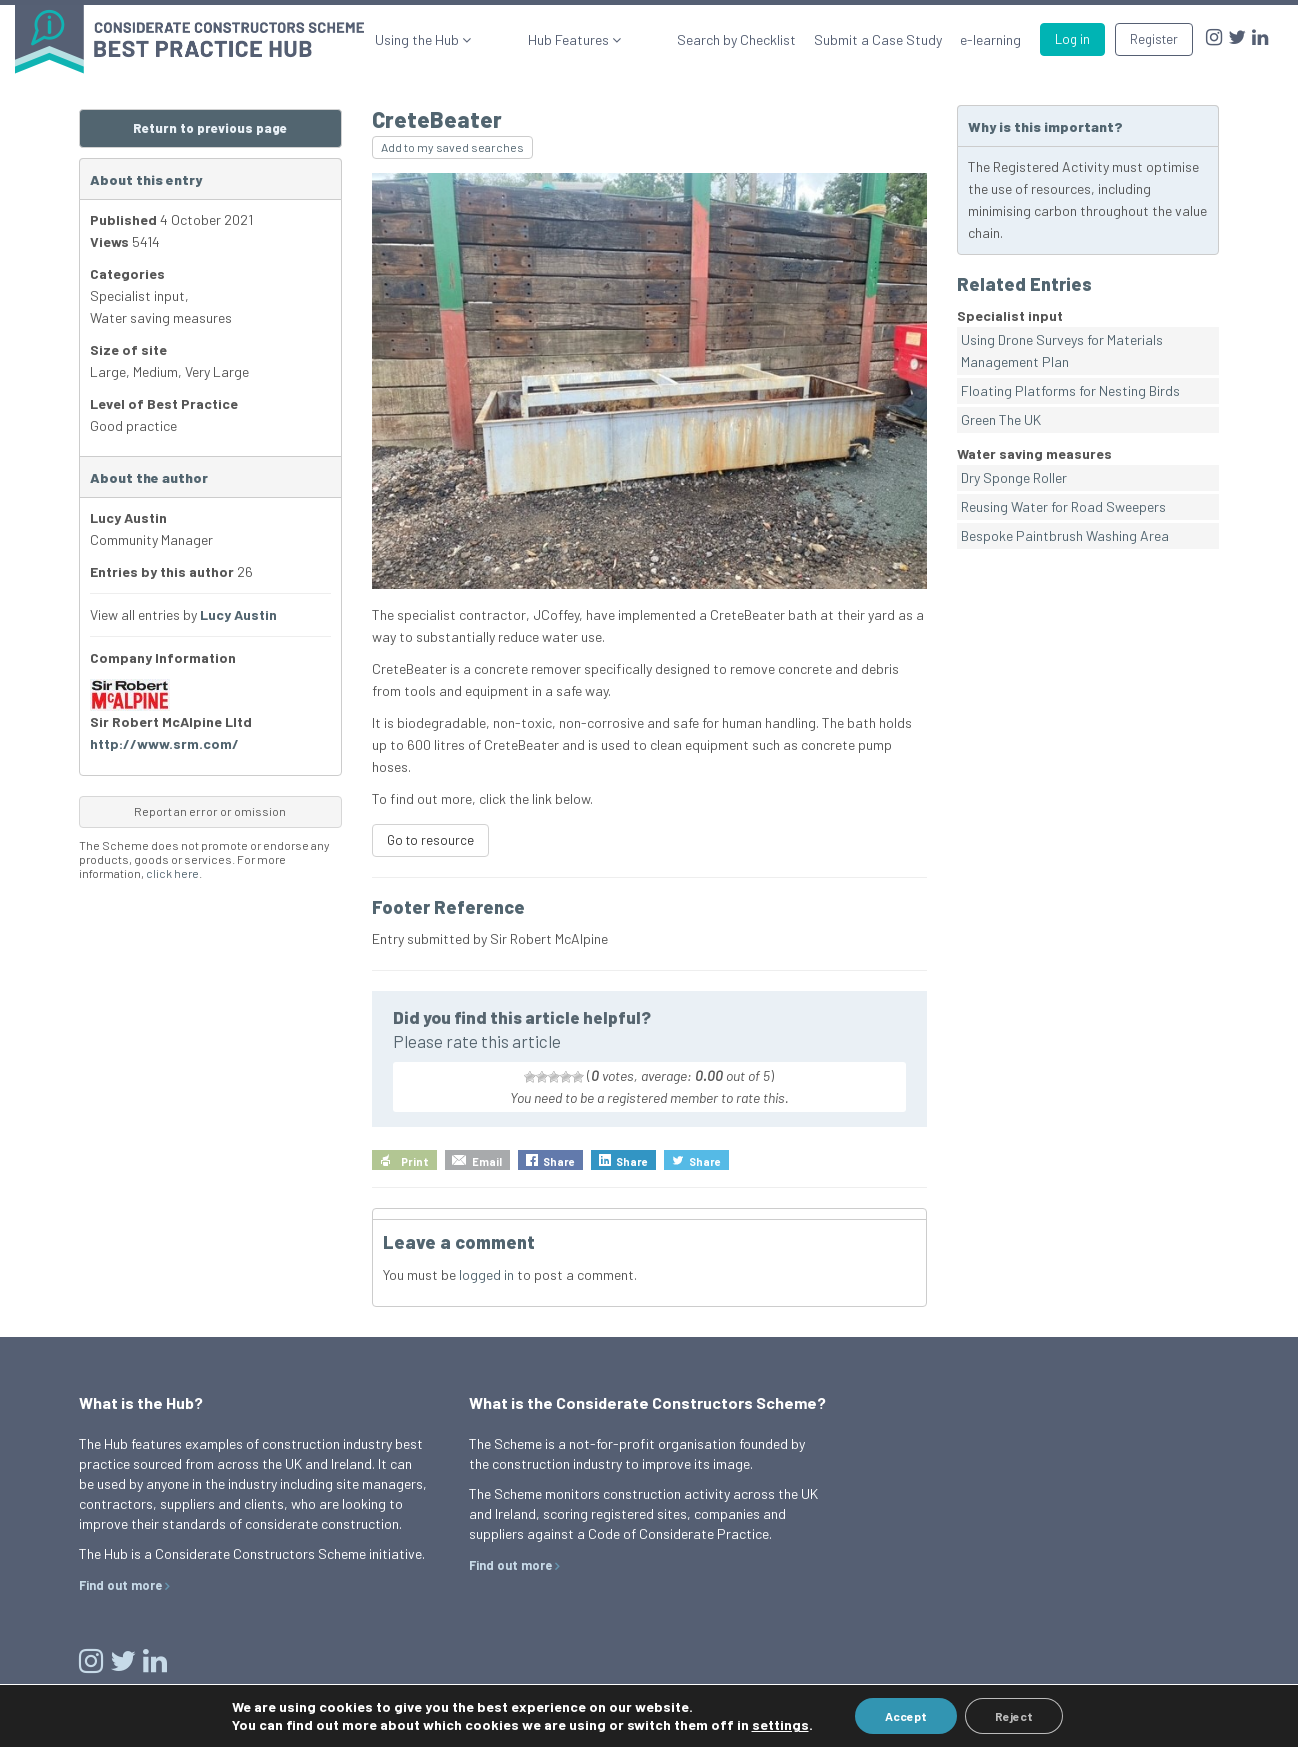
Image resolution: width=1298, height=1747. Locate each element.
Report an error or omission (210, 811)
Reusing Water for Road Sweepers (1063, 506)
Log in (1072, 39)
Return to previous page (210, 128)
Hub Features (608, 39)
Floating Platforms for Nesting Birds (1070, 390)
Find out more (120, 1585)
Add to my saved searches (452, 147)
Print (415, 1161)
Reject (1014, 1716)
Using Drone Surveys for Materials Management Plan (1062, 350)
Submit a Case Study (878, 39)
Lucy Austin (238, 614)
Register (1154, 39)
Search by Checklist (736, 39)
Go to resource (430, 840)
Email (487, 1161)
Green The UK (1001, 419)
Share (559, 1161)
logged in (486, 1274)
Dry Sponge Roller (1014, 477)
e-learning (990, 39)
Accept (906, 1716)
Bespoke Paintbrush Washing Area (1065, 535)
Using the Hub (495, 39)
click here (172, 873)
